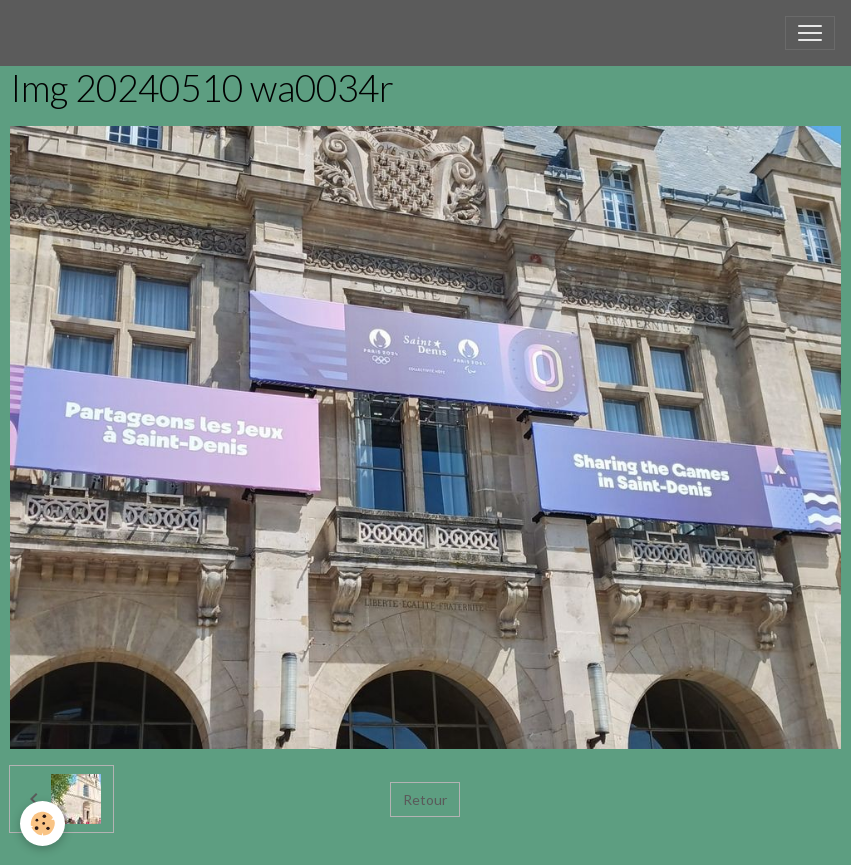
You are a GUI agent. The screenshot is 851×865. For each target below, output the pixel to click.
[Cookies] (42, 823)
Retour (425, 799)
